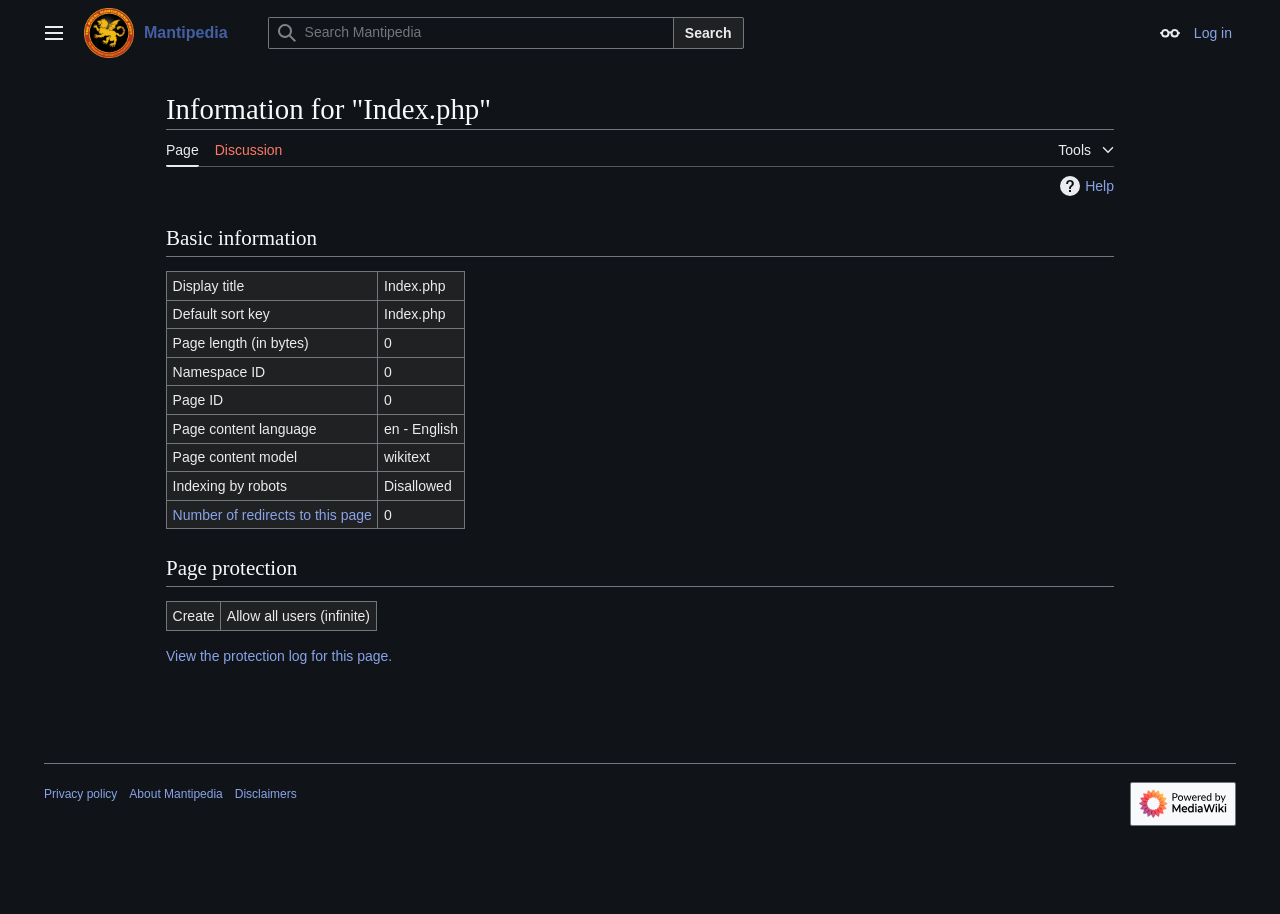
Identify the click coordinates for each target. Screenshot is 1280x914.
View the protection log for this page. (279, 656)
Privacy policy (80, 794)
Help (1084, 186)
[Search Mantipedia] (471, 33)
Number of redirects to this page (272, 515)
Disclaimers (266, 794)
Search (708, 33)
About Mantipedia (175, 794)
